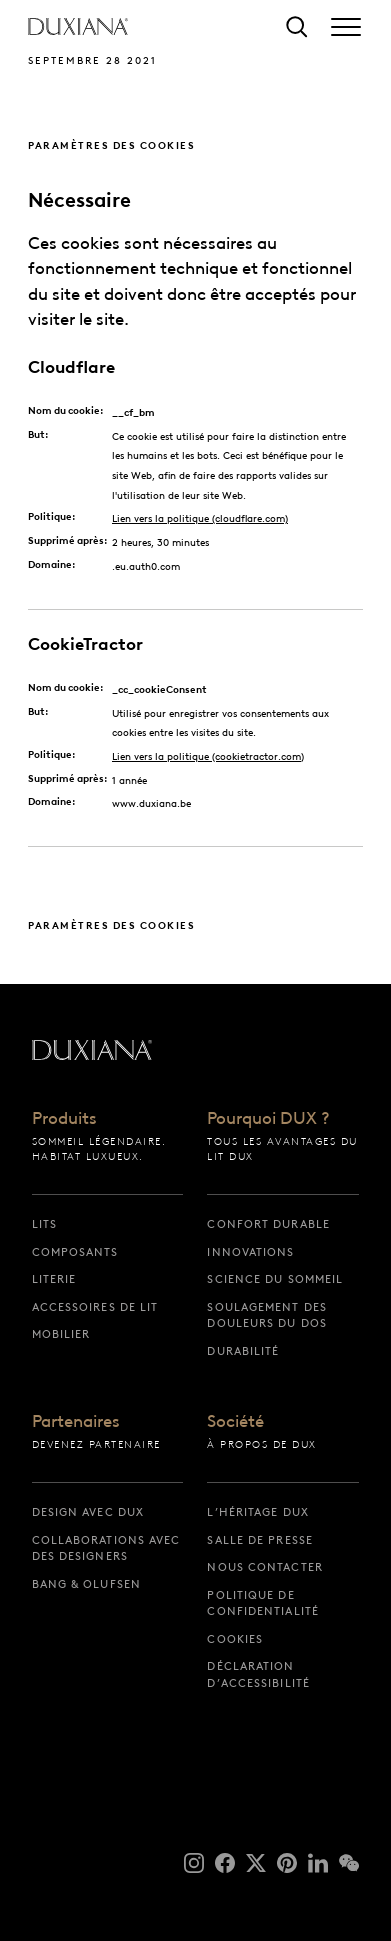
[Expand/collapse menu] (346, 27)
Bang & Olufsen (86, 1584)
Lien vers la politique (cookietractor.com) (208, 756)
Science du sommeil (275, 1279)
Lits (44, 1224)
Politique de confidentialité (263, 1603)
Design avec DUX (88, 1512)
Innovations (250, 1252)
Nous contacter (264, 1567)
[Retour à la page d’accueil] (78, 26)
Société (235, 1422)
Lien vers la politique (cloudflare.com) (200, 518)
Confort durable (268, 1224)
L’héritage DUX (257, 1512)
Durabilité (243, 1351)
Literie (54, 1279)
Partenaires (76, 1422)
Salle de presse (260, 1540)
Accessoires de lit (95, 1307)
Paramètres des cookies (111, 145)
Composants (75, 1252)
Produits (64, 1119)
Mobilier (61, 1334)
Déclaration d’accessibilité (258, 1674)
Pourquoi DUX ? (268, 1119)
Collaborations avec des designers (106, 1548)
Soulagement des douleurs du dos (267, 1315)
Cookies (235, 1639)
